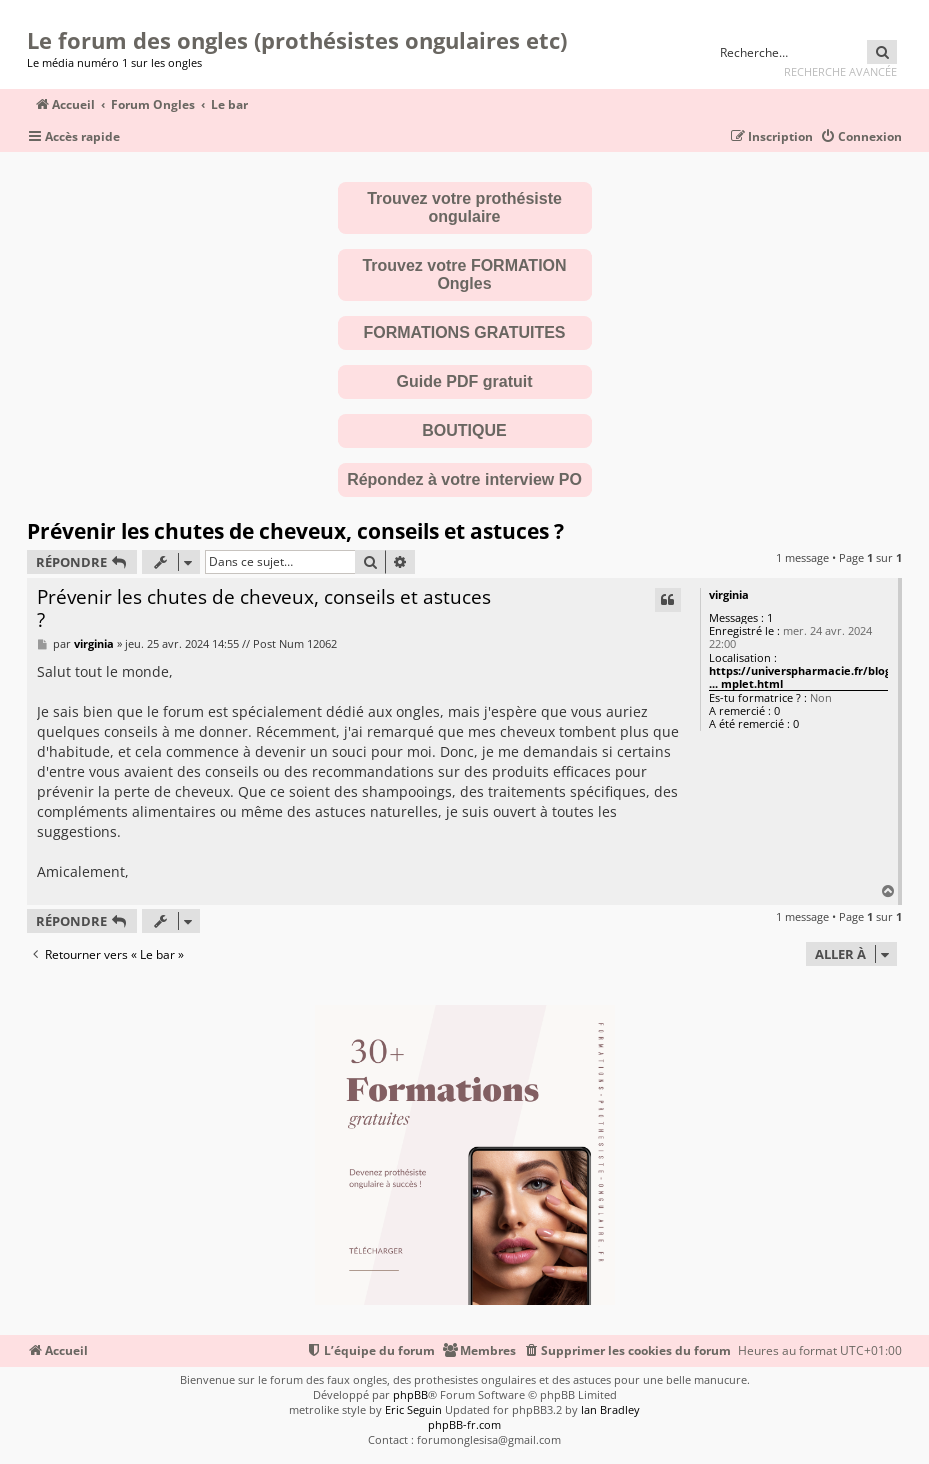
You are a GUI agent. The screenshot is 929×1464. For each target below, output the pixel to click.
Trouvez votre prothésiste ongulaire (464, 207)
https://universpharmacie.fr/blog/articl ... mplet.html (817, 677)
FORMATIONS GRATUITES (464, 332)
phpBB (410, 1394)
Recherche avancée (840, 71)
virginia (729, 594)
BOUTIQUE (464, 430)
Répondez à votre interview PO (464, 479)
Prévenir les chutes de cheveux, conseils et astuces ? (295, 531)
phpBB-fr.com (464, 1424)
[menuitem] (861, 137)
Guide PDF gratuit (465, 381)
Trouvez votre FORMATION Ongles (464, 274)
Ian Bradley (610, 1409)
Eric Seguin (413, 1409)
